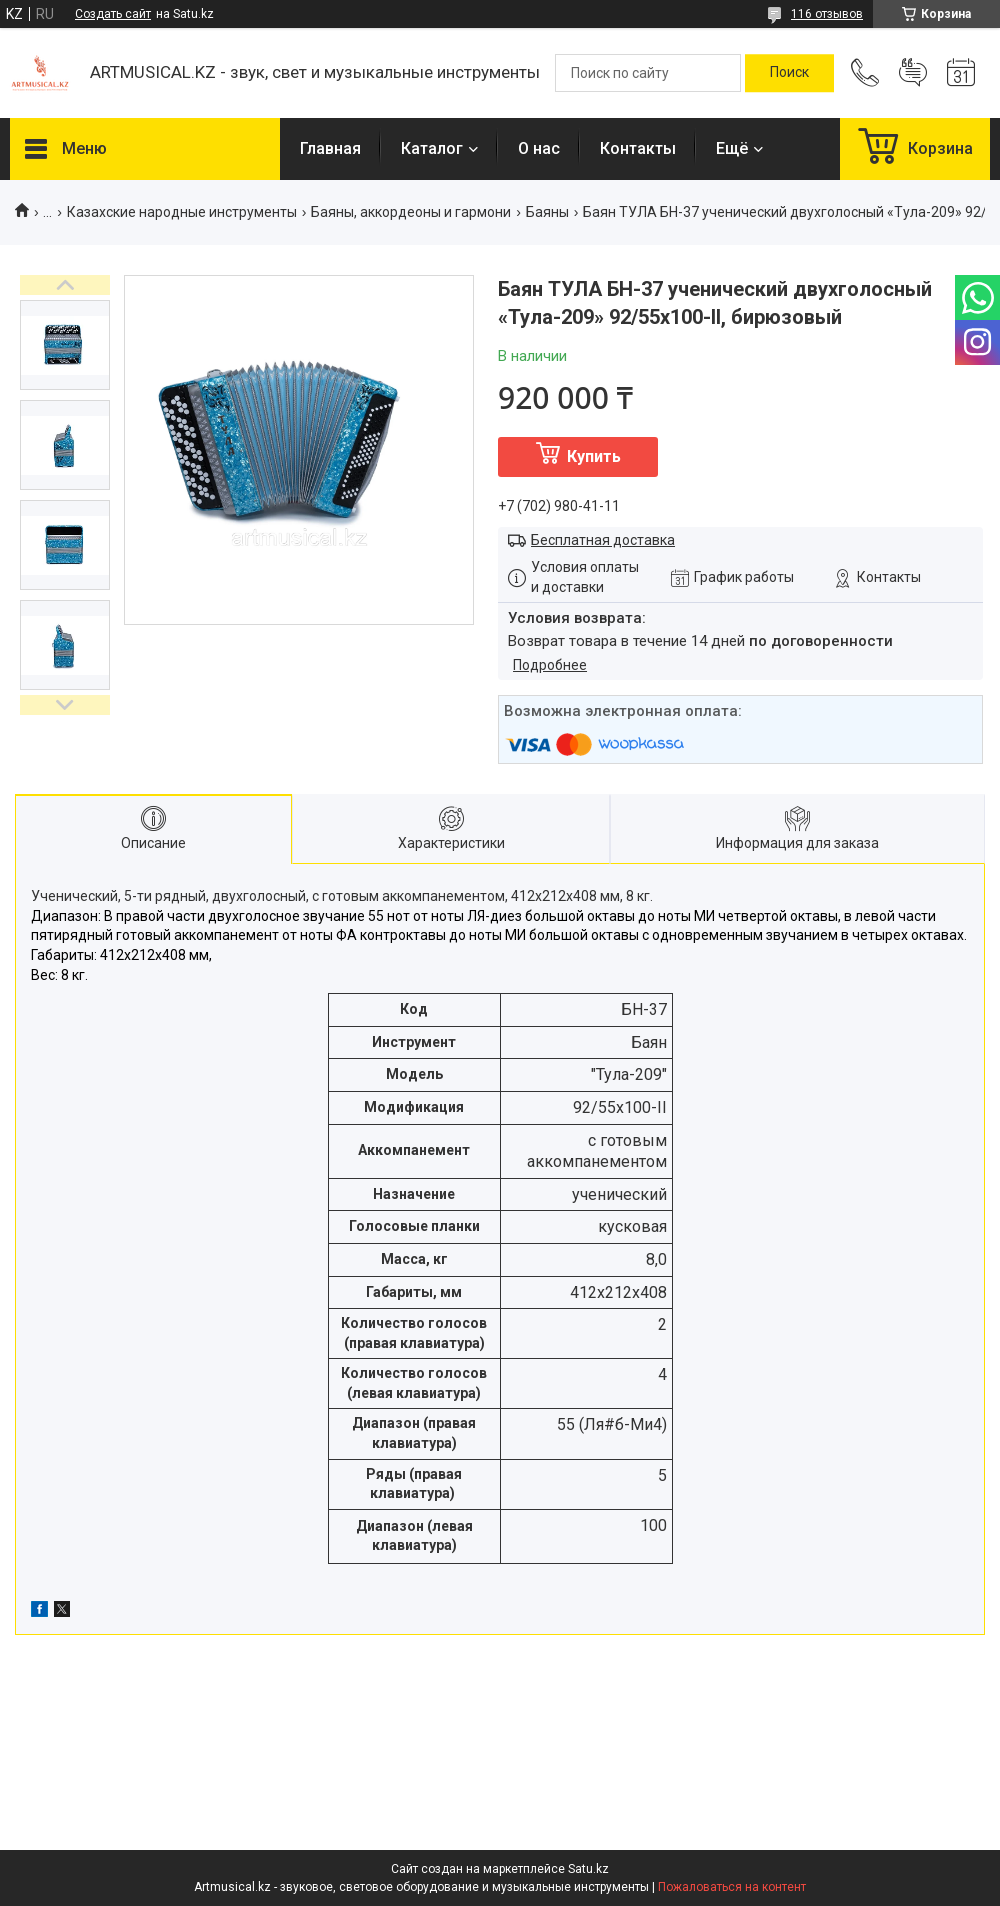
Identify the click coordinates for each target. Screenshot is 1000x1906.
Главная (330, 148)
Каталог (432, 148)
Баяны (547, 212)
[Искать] (789, 73)
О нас (539, 148)
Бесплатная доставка (603, 540)
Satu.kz (588, 1869)
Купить (594, 456)
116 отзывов (827, 14)
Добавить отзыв (913, 73)
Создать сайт (113, 14)
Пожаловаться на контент (732, 1887)
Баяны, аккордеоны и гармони (411, 212)
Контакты (638, 148)
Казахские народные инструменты (182, 212)
